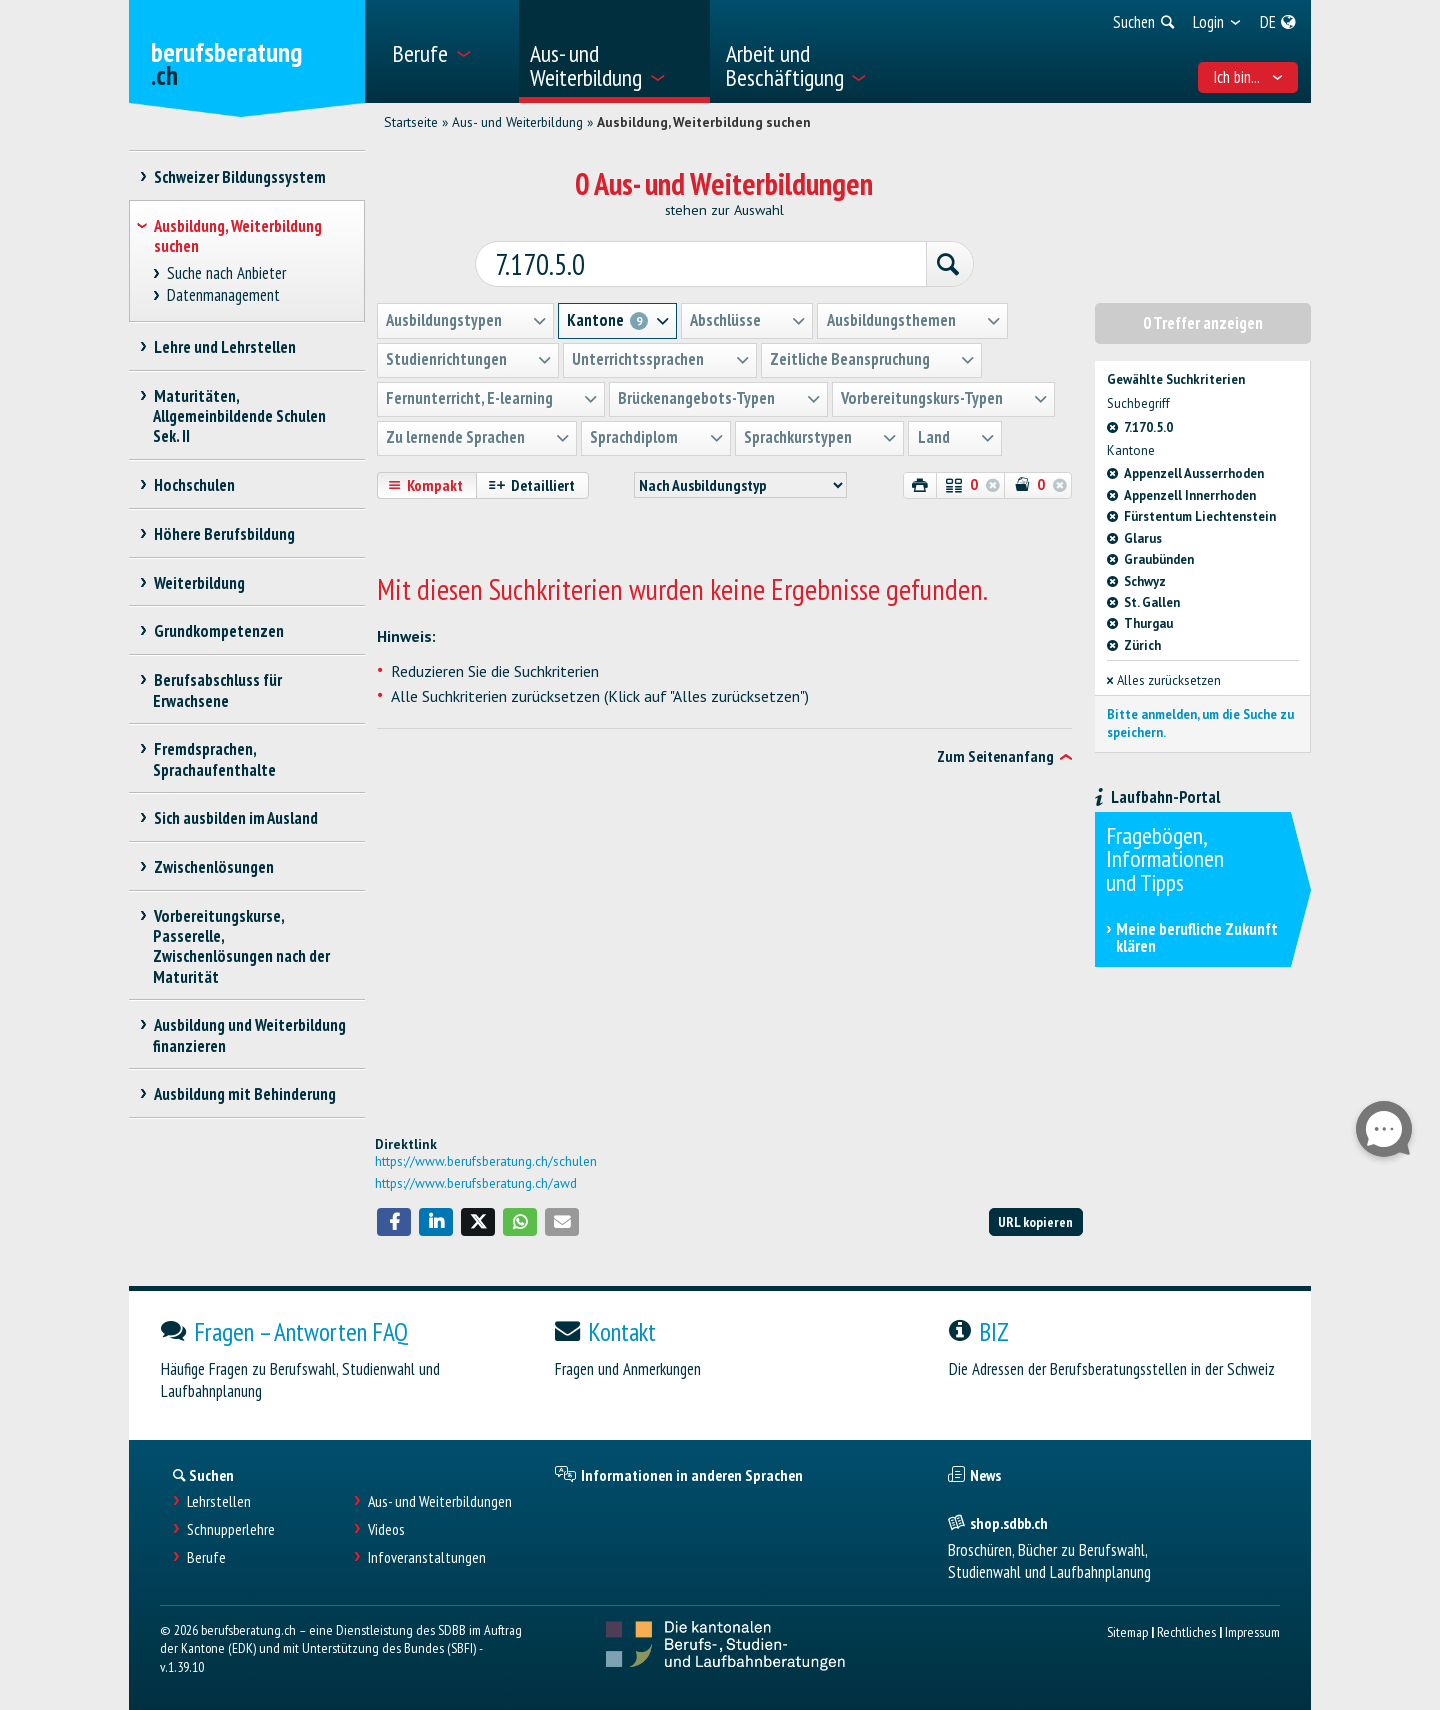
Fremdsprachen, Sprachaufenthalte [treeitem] (214, 759)
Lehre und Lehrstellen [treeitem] (224, 347)
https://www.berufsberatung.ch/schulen (486, 1161)
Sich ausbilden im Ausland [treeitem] (235, 818)
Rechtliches (1186, 1631)
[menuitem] (448, 51)
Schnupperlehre (231, 1529)
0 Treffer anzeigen (1203, 322)
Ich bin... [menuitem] (1248, 77)
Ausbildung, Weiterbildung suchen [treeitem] (238, 236)
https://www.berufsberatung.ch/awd (476, 1183)
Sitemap (1127, 1631)
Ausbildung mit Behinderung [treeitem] (244, 1094)
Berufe (206, 1557)
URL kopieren (1035, 1221)
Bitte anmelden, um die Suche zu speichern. (1200, 722)
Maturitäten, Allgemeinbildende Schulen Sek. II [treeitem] (239, 416)
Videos (386, 1529)
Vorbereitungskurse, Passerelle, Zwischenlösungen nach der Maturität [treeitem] (241, 946)
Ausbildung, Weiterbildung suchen (704, 122)
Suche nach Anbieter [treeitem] (227, 273)
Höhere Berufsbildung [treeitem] (224, 534)
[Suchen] (942, 264)
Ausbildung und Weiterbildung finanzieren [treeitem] (249, 1035)
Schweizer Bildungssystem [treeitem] (239, 177)
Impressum (1252, 1631)
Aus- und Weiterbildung (517, 122)
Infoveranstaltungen (427, 1557)
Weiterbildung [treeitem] (199, 583)
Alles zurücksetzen (1164, 679)
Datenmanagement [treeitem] (224, 295)
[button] (394, 1222)
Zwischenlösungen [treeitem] (213, 867)
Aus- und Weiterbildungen (440, 1501)
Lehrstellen (219, 1501)
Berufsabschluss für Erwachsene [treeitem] (217, 690)
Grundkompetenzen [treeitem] (218, 631)
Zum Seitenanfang (995, 755)
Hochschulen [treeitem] (194, 485)
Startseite (411, 122)
